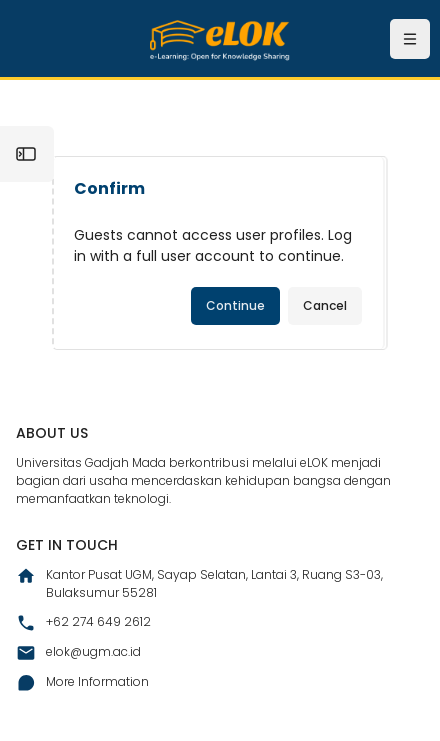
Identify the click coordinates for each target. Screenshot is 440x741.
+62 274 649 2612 (83, 623)
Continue (235, 305)
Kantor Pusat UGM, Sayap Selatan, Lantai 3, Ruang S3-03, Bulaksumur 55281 (199, 583)
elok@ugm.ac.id (78, 653)
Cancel (325, 305)
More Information (82, 683)
